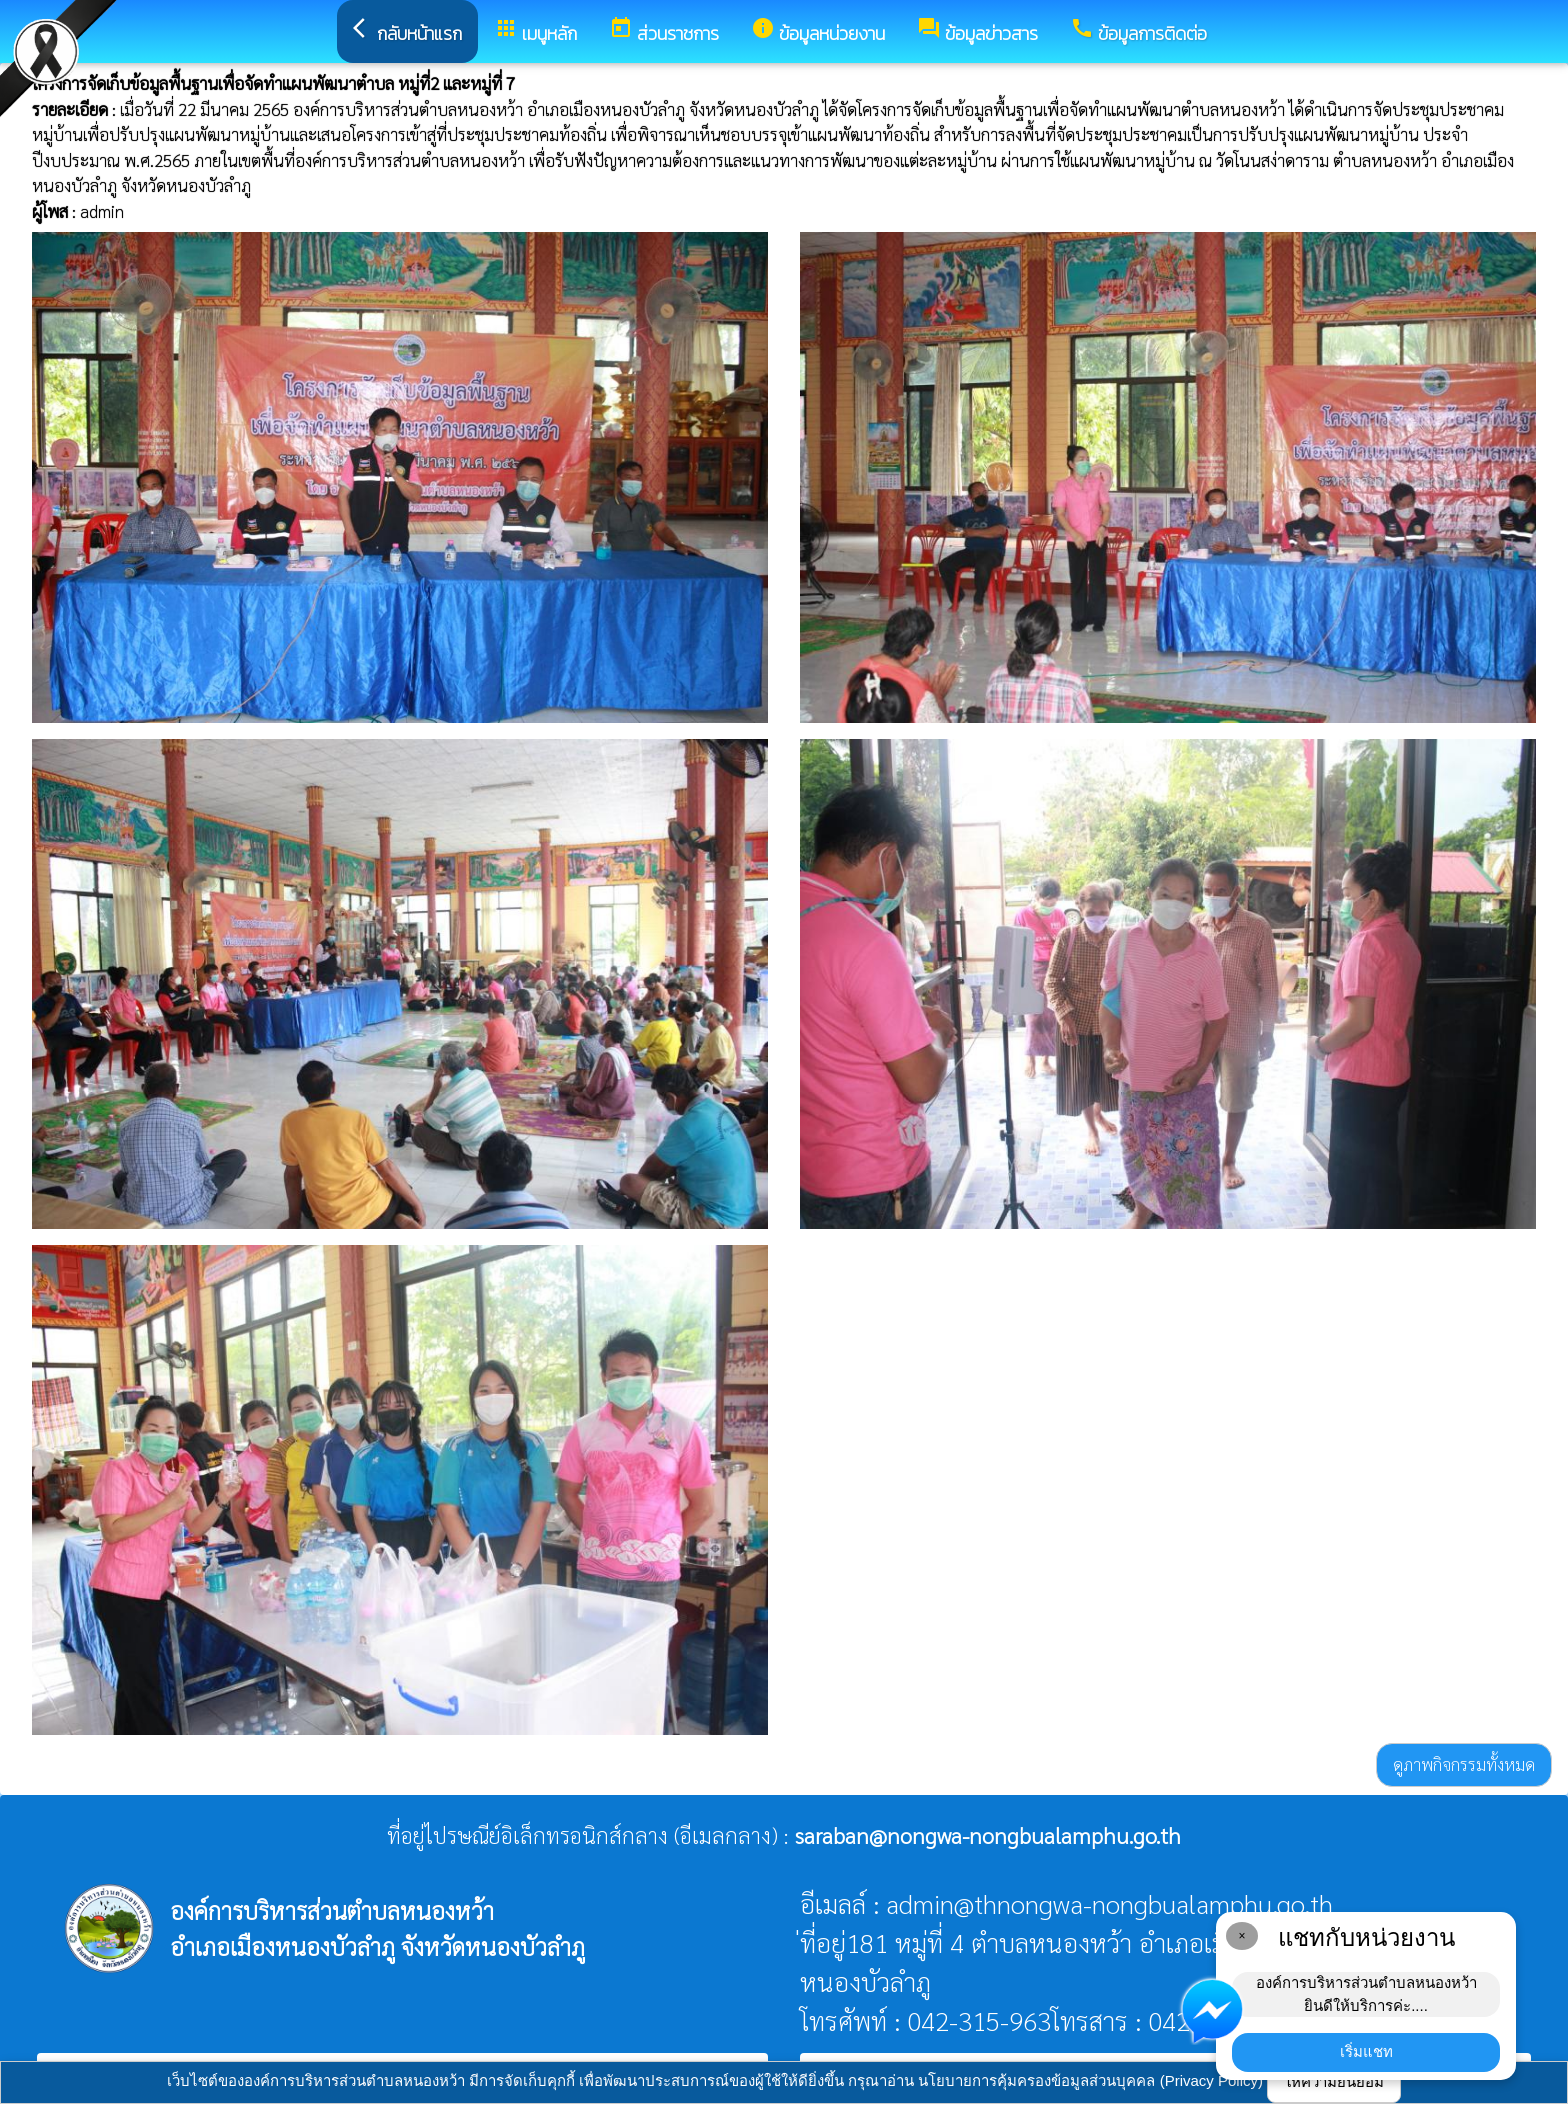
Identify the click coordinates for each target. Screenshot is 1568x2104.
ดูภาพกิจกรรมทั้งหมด (1464, 1764)
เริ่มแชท (1366, 2051)
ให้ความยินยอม (1334, 2081)
